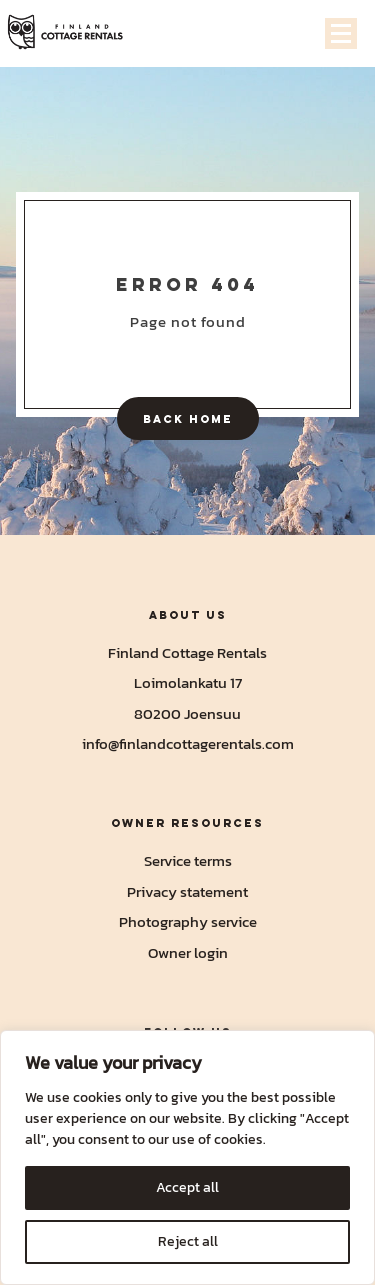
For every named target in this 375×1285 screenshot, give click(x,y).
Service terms (188, 860)
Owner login (188, 952)
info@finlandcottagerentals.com (188, 743)
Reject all (188, 1241)
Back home (188, 418)
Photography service (188, 921)
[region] (187, 1157)
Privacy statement (187, 891)
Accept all (187, 1187)
